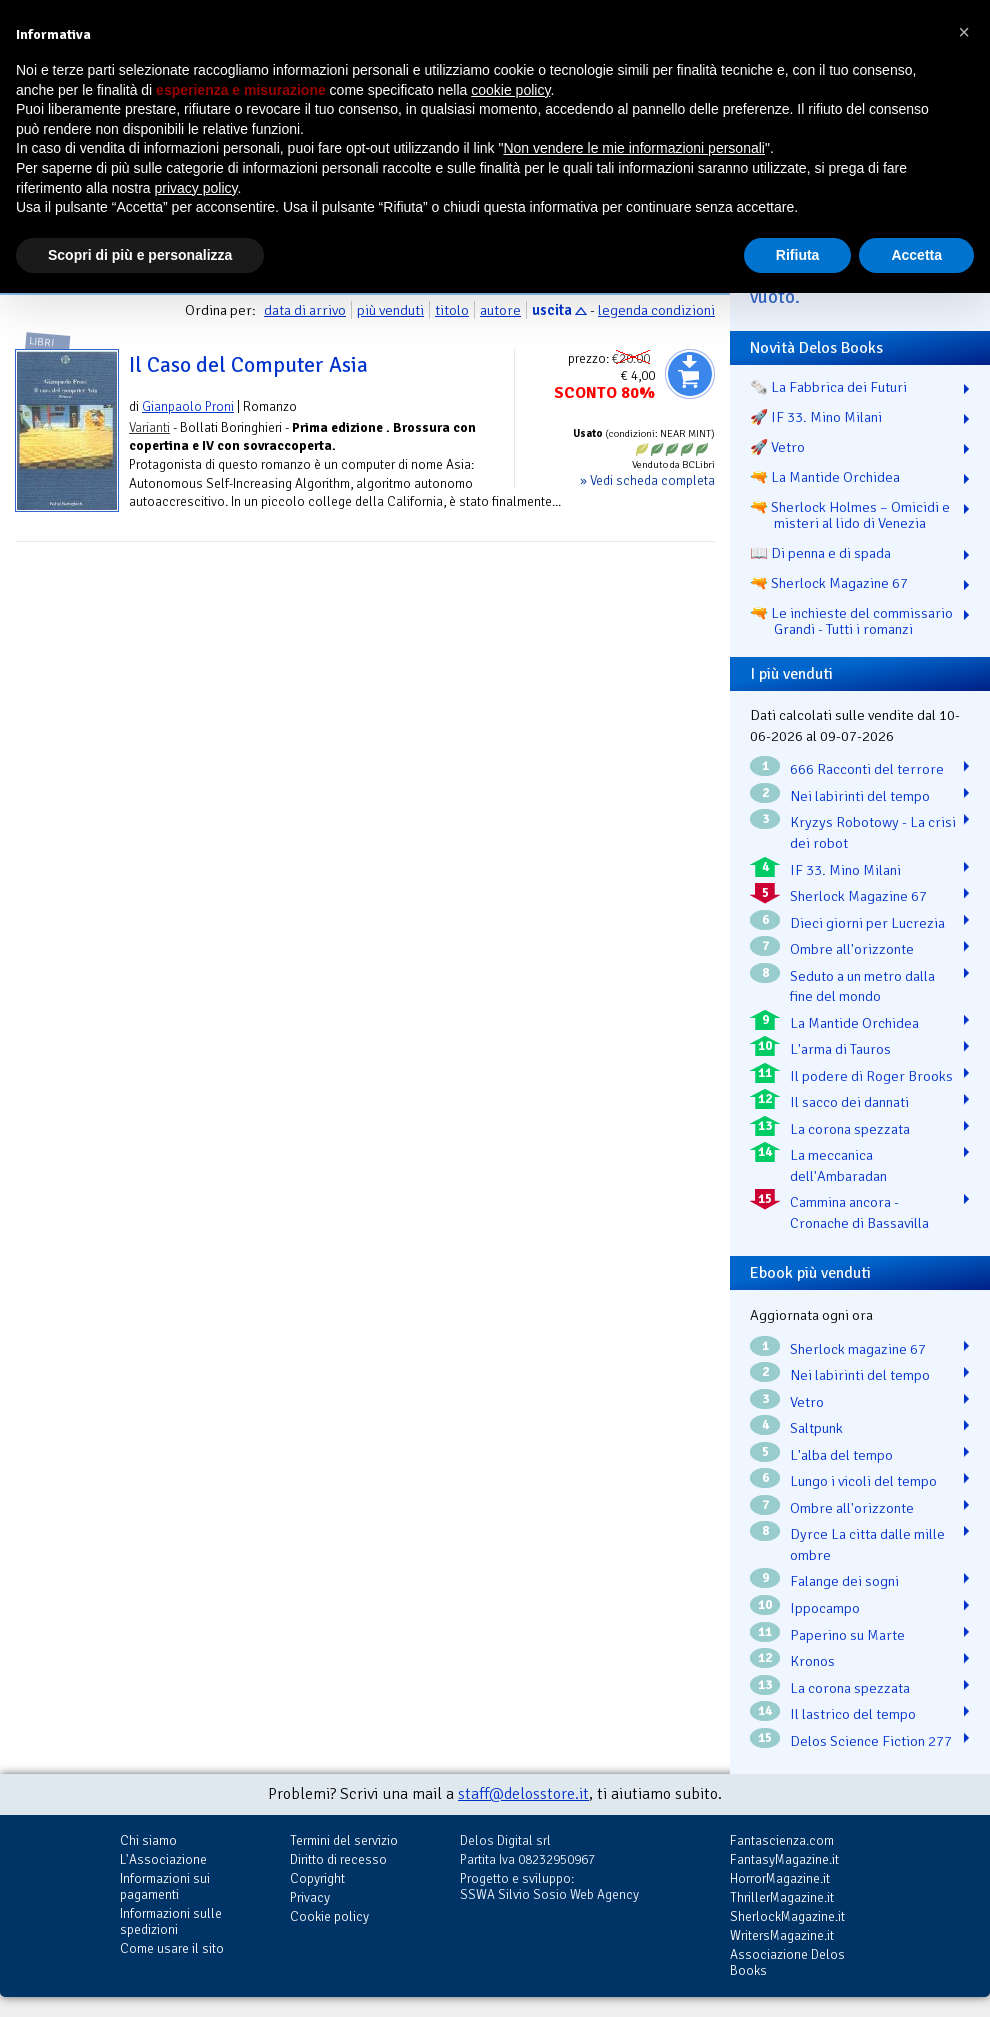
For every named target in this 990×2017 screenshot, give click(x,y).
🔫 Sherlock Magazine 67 (829, 583)
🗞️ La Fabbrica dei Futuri (828, 387)
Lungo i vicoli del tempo (863, 1481)
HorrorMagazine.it (780, 1878)
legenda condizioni (656, 310)
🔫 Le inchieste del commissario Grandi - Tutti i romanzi (851, 621)
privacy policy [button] (196, 188)
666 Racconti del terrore (867, 769)
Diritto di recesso (338, 1859)
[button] (964, 32)
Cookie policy (329, 1916)
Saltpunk (816, 1428)
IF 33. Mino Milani (845, 870)
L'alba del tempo (841, 1455)
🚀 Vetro (777, 447)
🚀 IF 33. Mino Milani (816, 417)
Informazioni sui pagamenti (165, 1886)
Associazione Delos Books (787, 1962)
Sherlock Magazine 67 (858, 896)
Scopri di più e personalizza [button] (140, 255)
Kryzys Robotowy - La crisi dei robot (873, 832)
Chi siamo (148, 1840)
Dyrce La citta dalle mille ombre (867, 1544)
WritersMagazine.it (782, 1935)
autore (500, 310)
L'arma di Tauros (840, 1049)
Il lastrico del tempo (853, 1714)
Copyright (317, 1878)
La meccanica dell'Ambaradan (838, 1165)
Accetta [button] (916, 255)
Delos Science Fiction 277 (871, 1741)
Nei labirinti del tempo (860, 796)
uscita (552, 310)
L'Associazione (163, 1859)
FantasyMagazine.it (784, 1859)
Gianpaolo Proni (188, 406)
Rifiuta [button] (798, 255)
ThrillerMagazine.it (782, 1897)
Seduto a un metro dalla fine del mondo (862, 986)
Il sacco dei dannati (849, 1102)
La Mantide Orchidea (854, 1023)
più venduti (390, 310)
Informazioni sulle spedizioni (171, 1921)
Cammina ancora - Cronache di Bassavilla (859, 1212)
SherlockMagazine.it (787, 1916)
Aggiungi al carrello (690, 374)
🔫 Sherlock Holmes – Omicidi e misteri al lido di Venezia (850, 515)
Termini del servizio (344, 1840)
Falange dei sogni (844, 1581)
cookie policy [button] (510, 90)
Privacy (310, 1897)
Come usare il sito (172, 1948)
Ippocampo (825, 1608)
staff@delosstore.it (523, 1794)
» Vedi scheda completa (647, 480)
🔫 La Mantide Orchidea (825, 477)
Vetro (807, 1402)
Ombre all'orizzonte (852, 949)
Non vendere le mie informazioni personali (633, 148)
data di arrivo (305, 310)
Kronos (812, 1661)
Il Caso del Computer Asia (248, 365)
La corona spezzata (850, 1129)
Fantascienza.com (782, 1840)
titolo (452, 310)
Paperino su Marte (847, 1635)
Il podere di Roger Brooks (871, 1076)
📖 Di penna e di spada (820, 553)
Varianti (149, 427)
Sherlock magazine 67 (858, 1349)
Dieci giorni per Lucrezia (867, 923)
